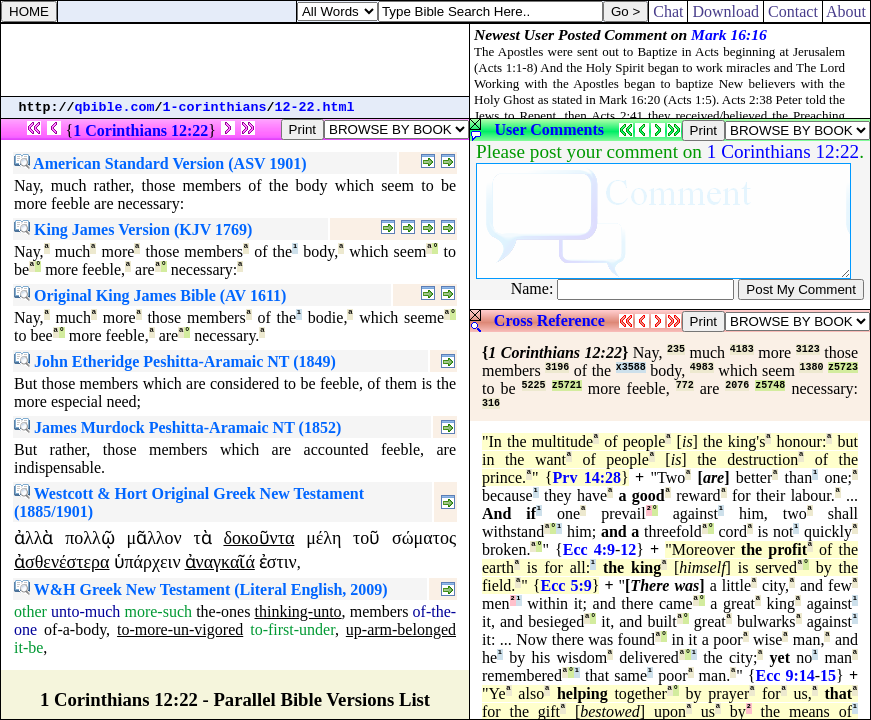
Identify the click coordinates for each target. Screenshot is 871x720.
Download (725, 11)
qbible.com (115, 107)
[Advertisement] (235, 60)
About (846, 11)
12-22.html (315, 107)
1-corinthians (215, 107)
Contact (793, 11)
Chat (668, 11)
